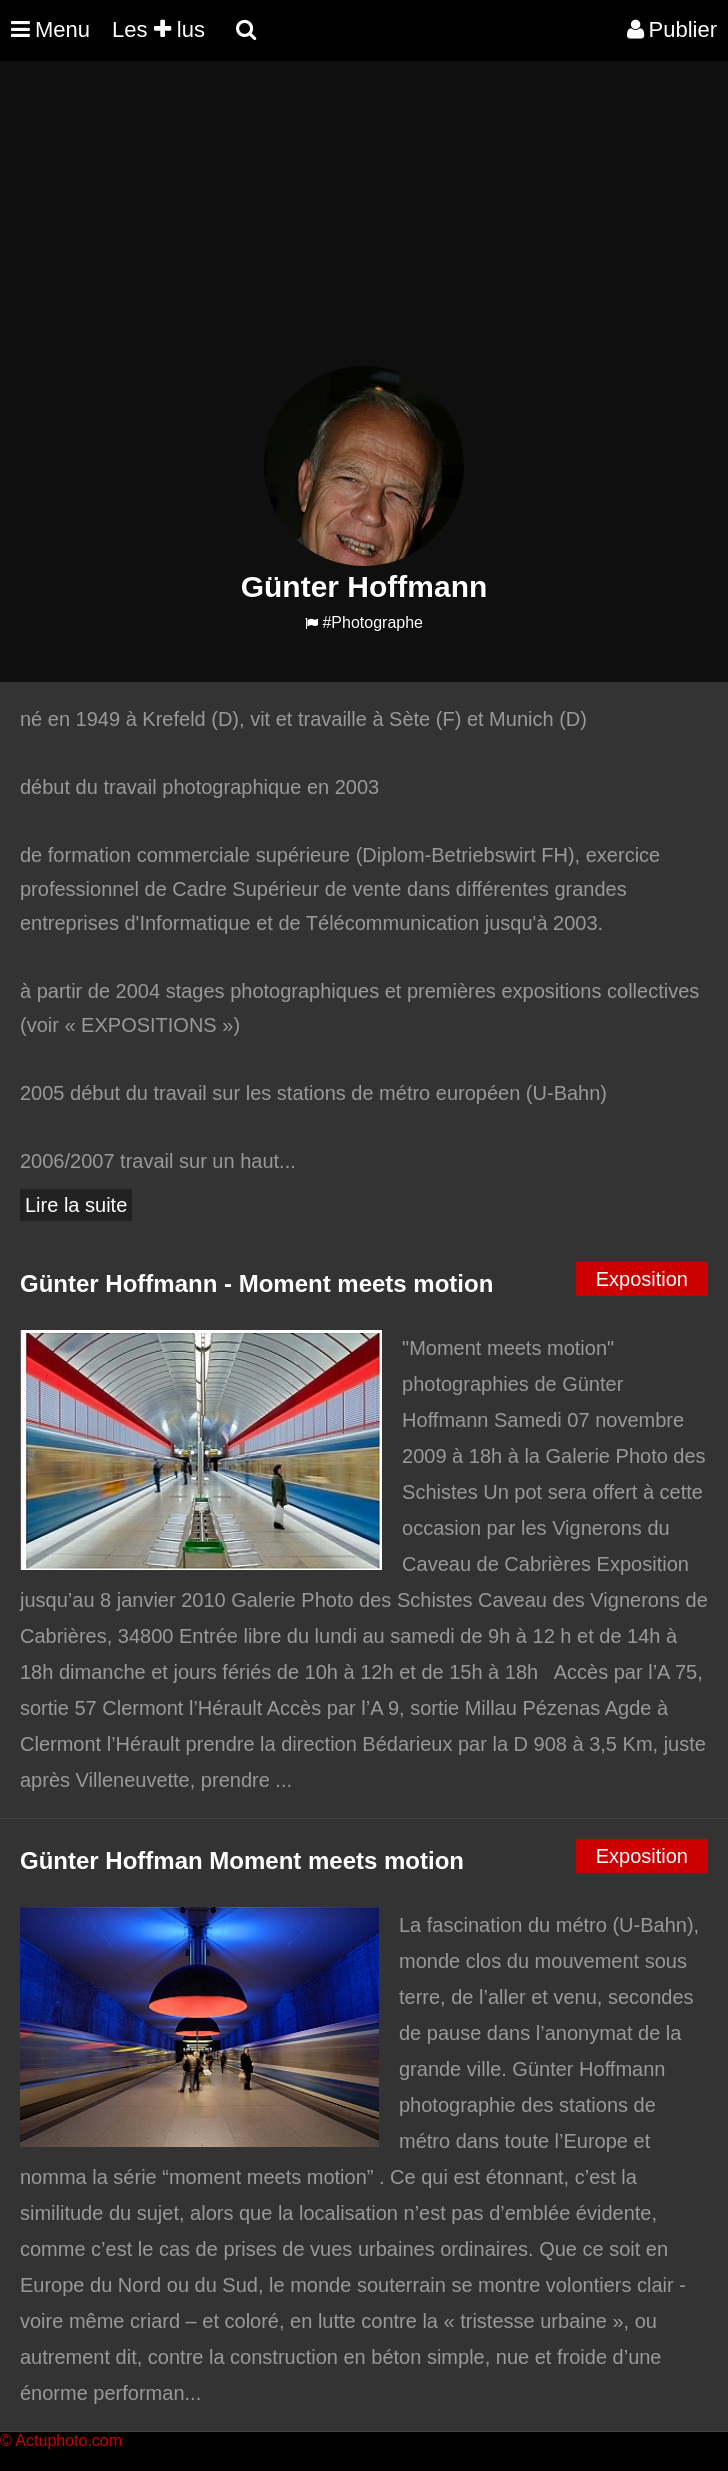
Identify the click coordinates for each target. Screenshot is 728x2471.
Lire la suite (76, 1205)
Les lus (158, 29)
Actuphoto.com (68, 2440)
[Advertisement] (364, 226)
